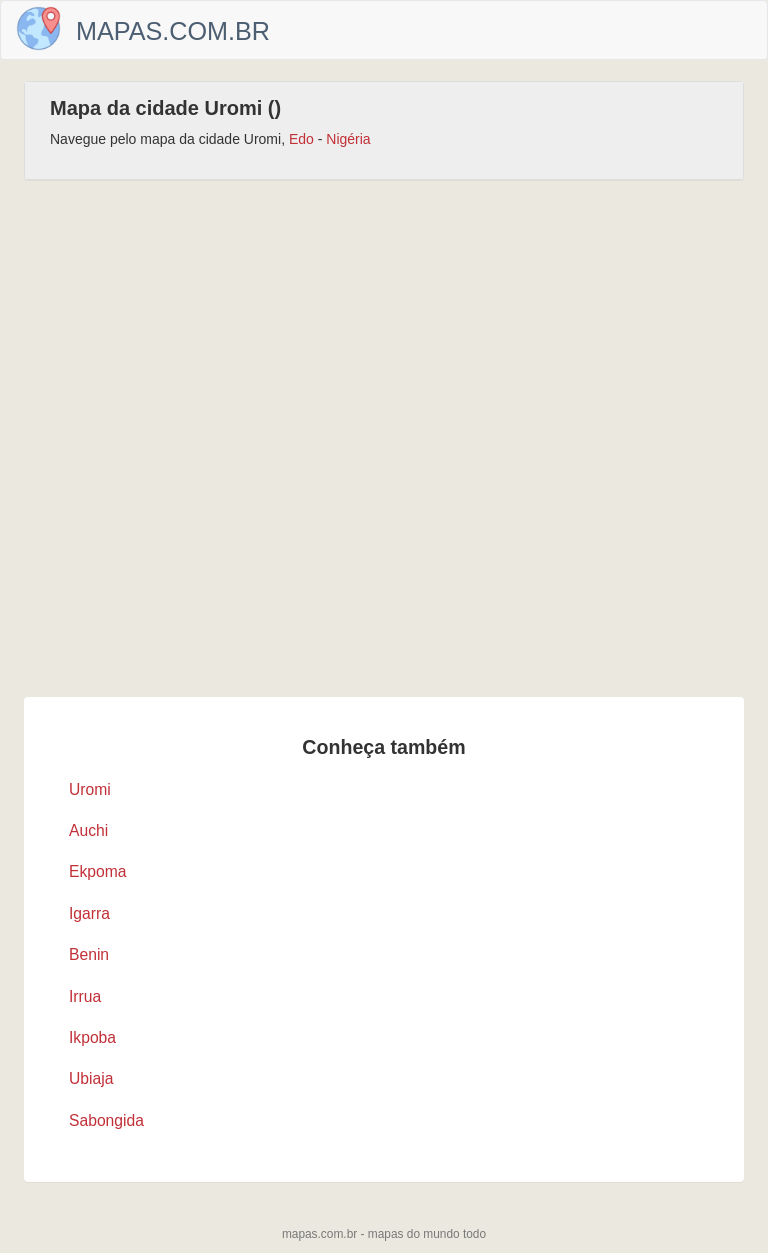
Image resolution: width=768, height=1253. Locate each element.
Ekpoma (98, 871)
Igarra (89, 913)
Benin (89, 954)
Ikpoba (92, 1037)
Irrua (85, 996)
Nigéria (348, 139)
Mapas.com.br (173, 31)
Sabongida (106, 1120)
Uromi (90, 789)
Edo (301, 139)
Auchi (88, 830)
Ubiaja (91, 1078)
